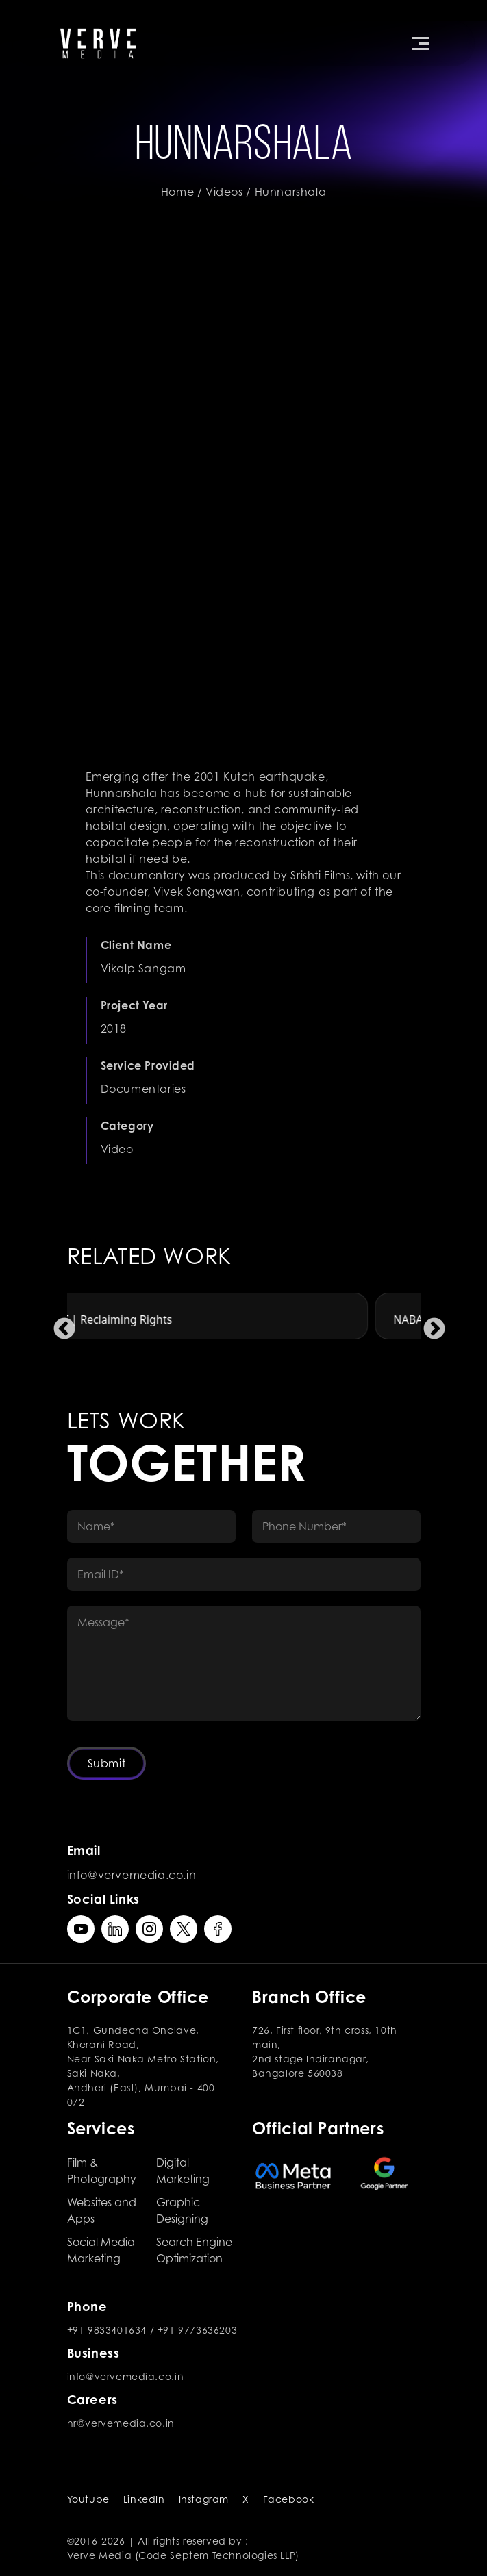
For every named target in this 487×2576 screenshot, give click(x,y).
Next (429, 1324)
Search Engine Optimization (194, 2250)
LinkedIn (144, 2499)
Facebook (288, 2499)
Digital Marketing (183, 2171)
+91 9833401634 (107, 2330)
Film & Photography (101, 2171)
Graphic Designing (182, 2210)
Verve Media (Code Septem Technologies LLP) (183, 2555)
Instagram (204, 2499)
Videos (224, 192)
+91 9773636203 (197, 2330)
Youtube (88, 2499)
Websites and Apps (101, 2210)
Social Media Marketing (101, 2250)
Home (177, 192)
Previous (59, 1324)
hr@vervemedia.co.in (121, 2423)
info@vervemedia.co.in (132, 1875)
